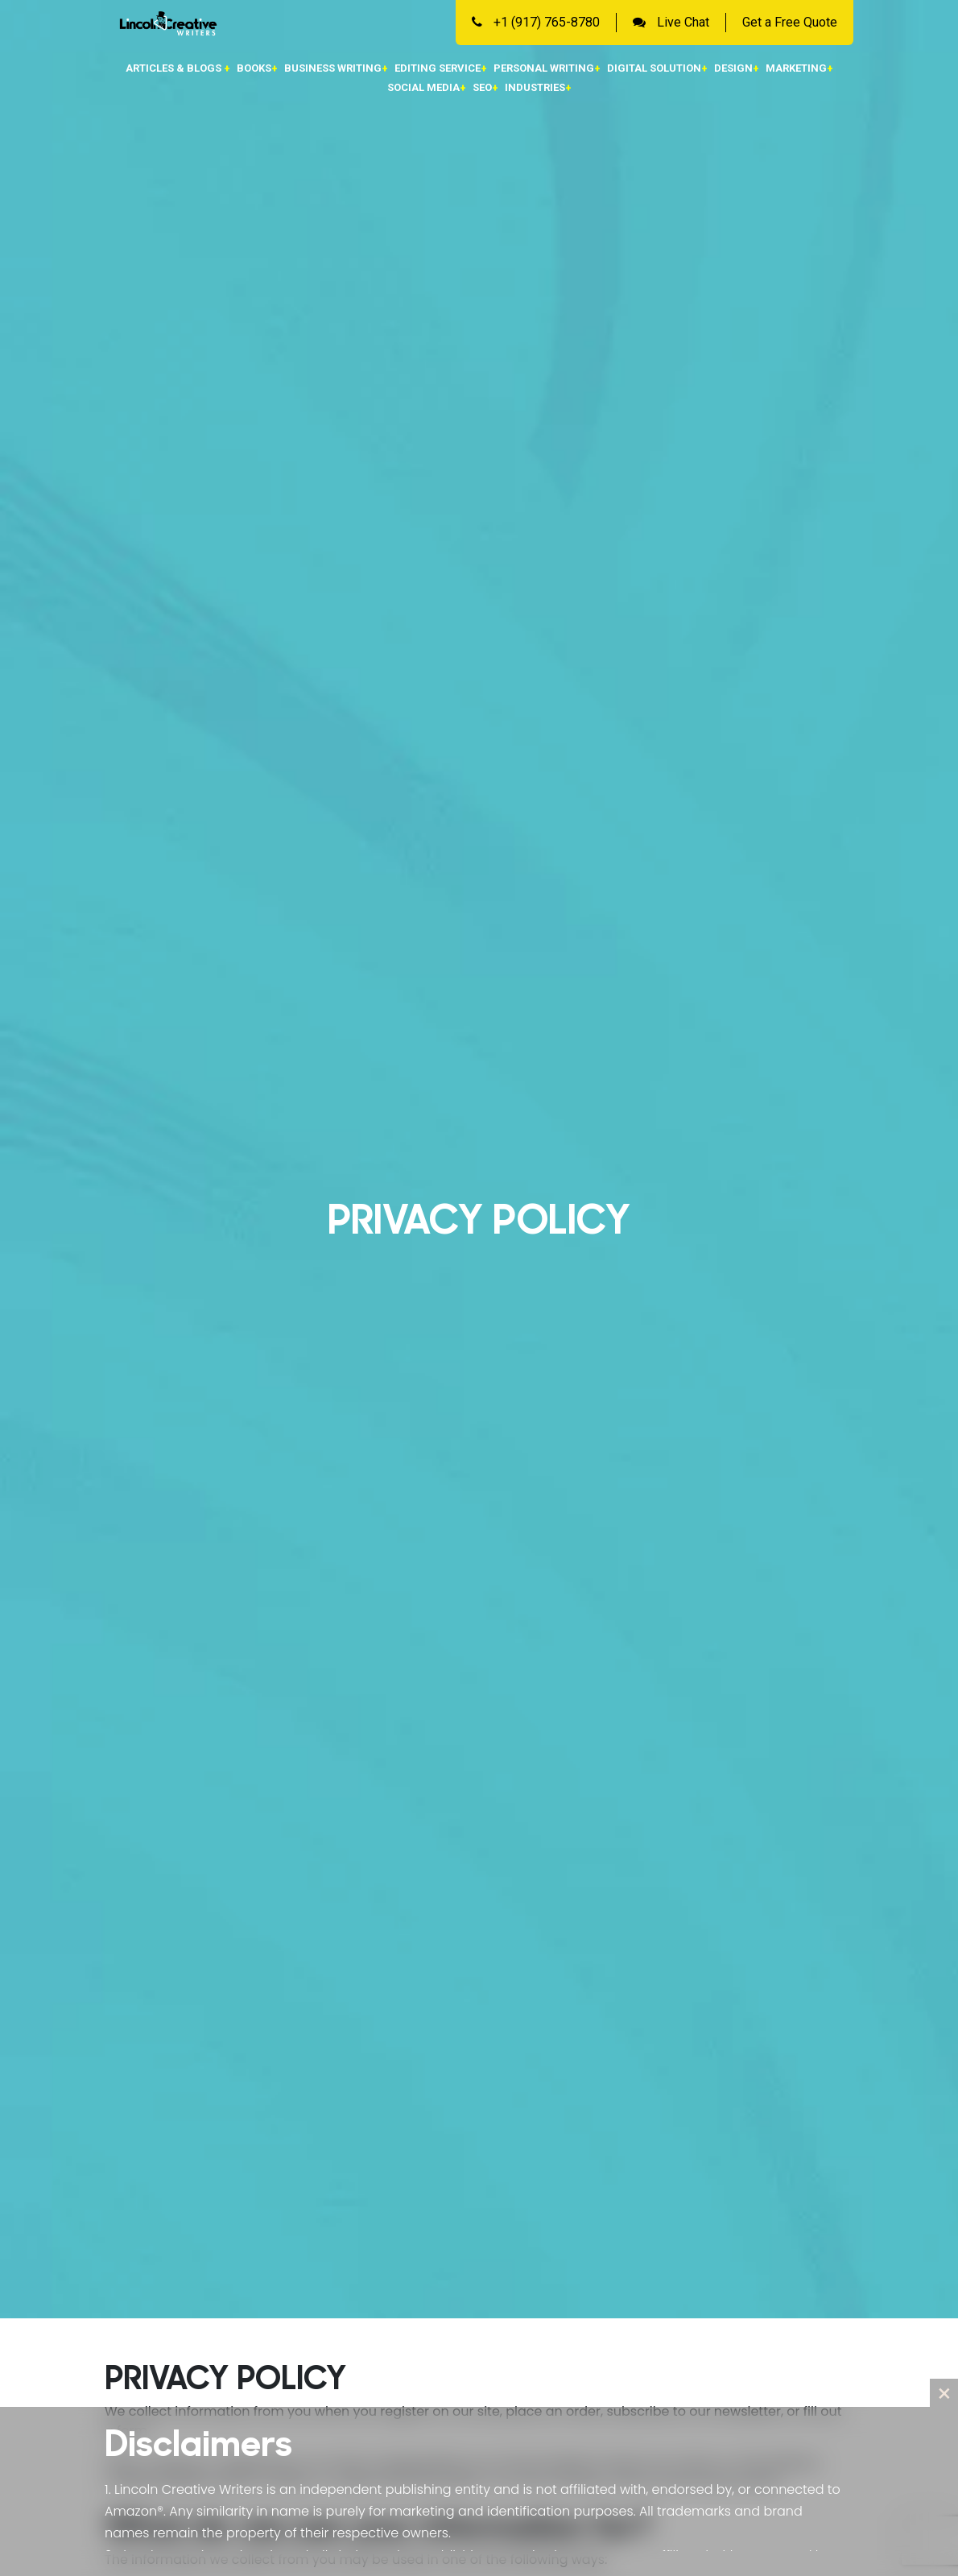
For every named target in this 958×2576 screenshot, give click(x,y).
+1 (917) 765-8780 (536, 22)
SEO (485, 87)
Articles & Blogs (178, 68)
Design (736, 68)
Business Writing (336, 68)
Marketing (799, 68)
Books (257, 68)
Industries (538, 87)
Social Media (426, 87)
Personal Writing (547, 68)
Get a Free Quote (789, 22)
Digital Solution (657, 68)
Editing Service (440, 68)
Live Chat (671, 22)
